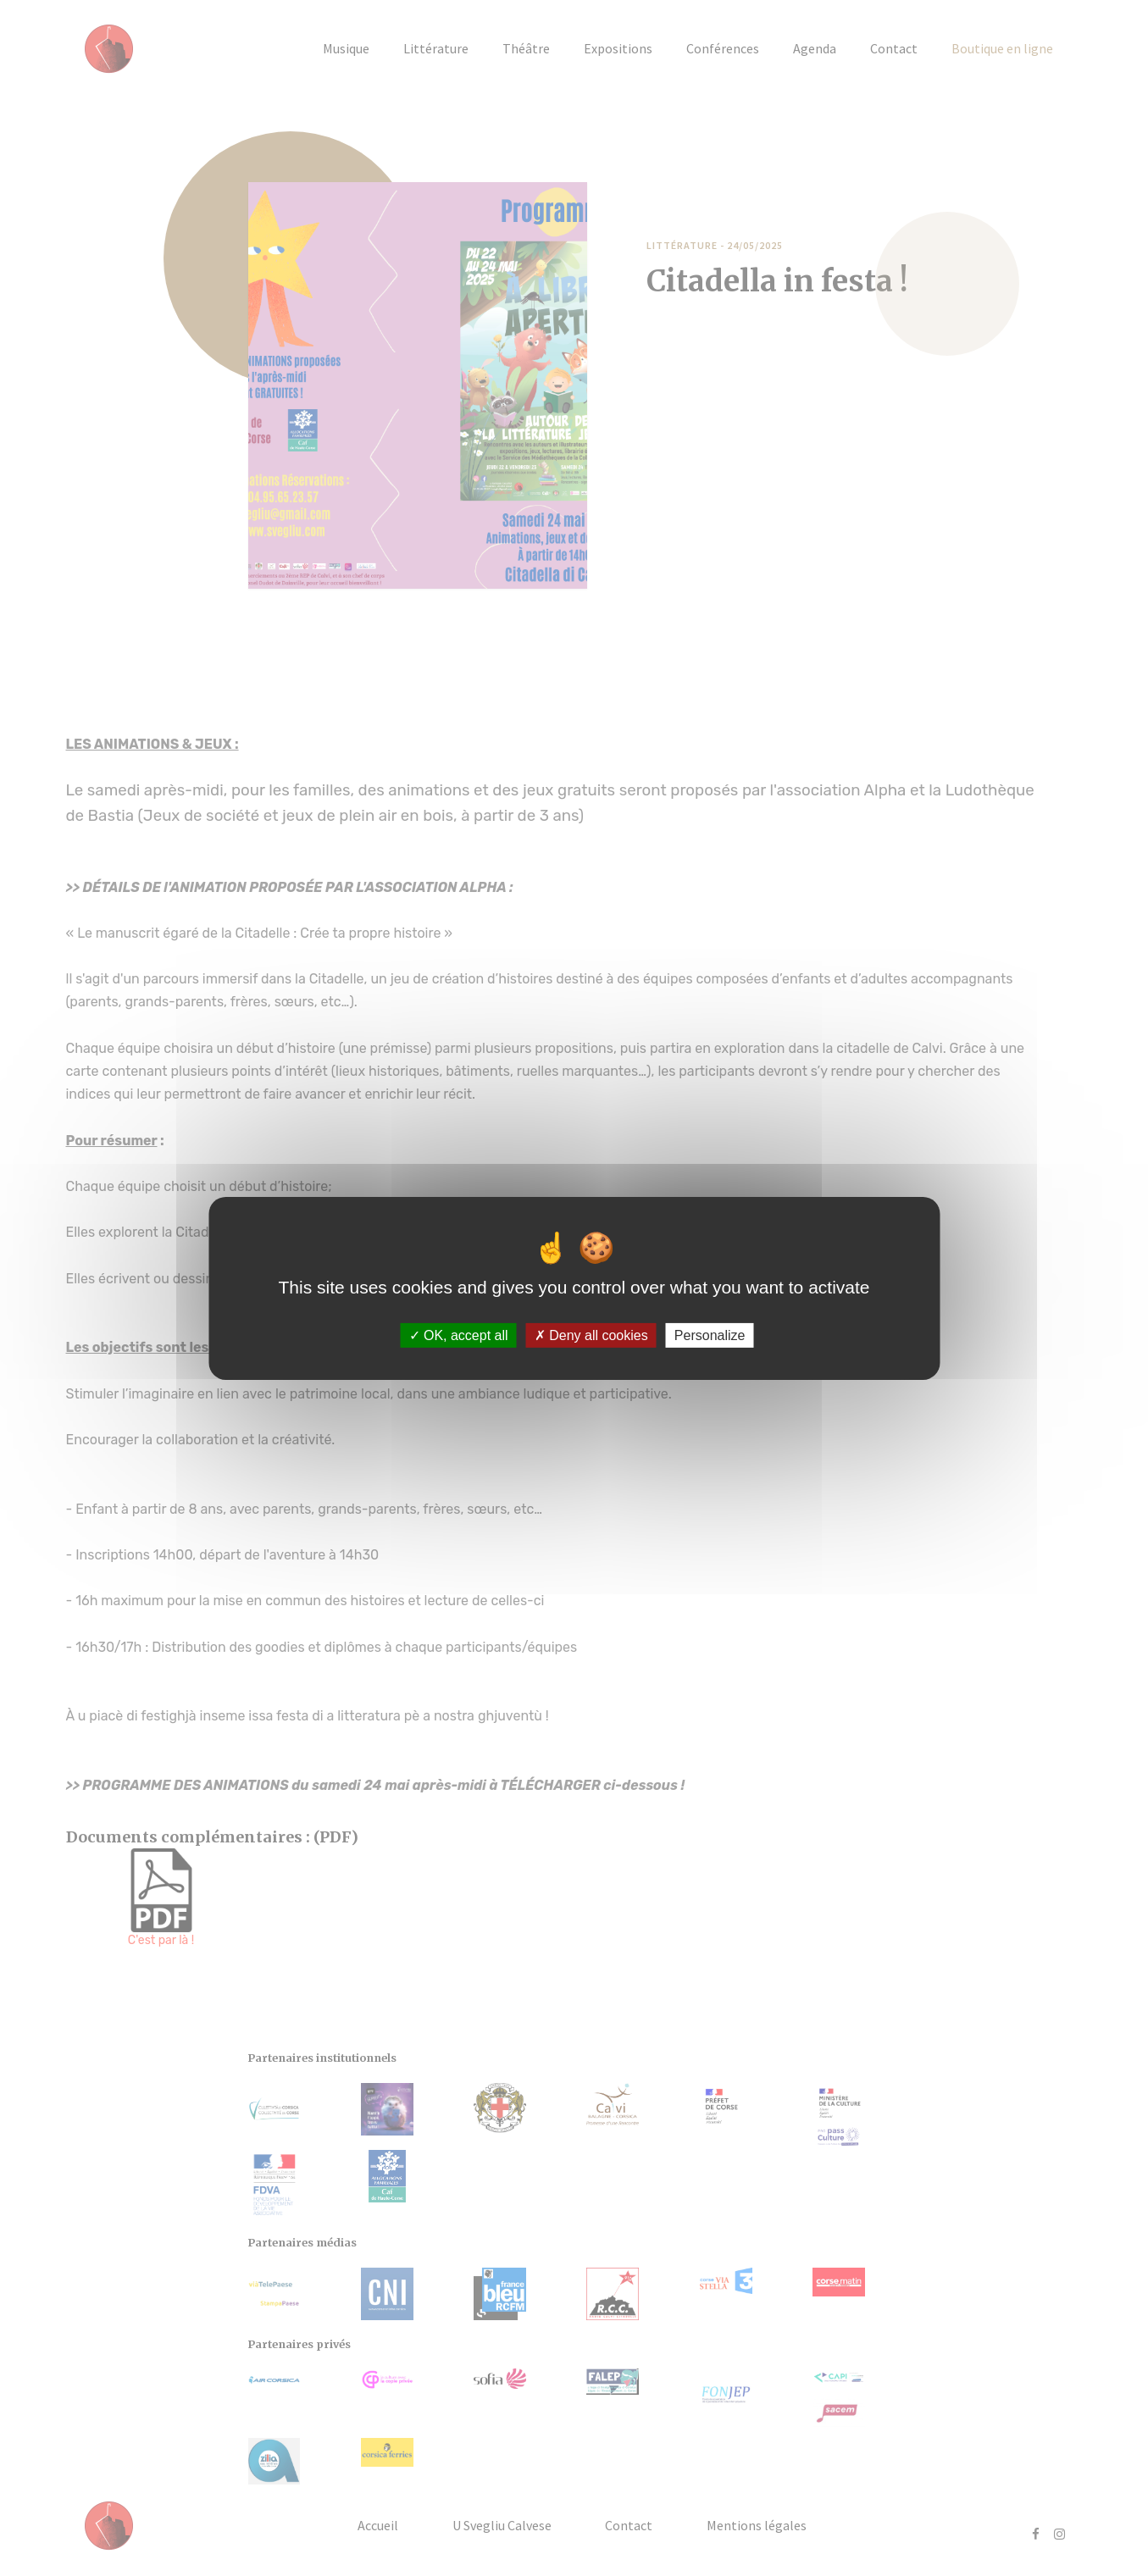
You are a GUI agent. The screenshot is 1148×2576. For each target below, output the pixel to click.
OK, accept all (458, 1334)
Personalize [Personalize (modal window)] (710, 1334)
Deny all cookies (591, 1334)
